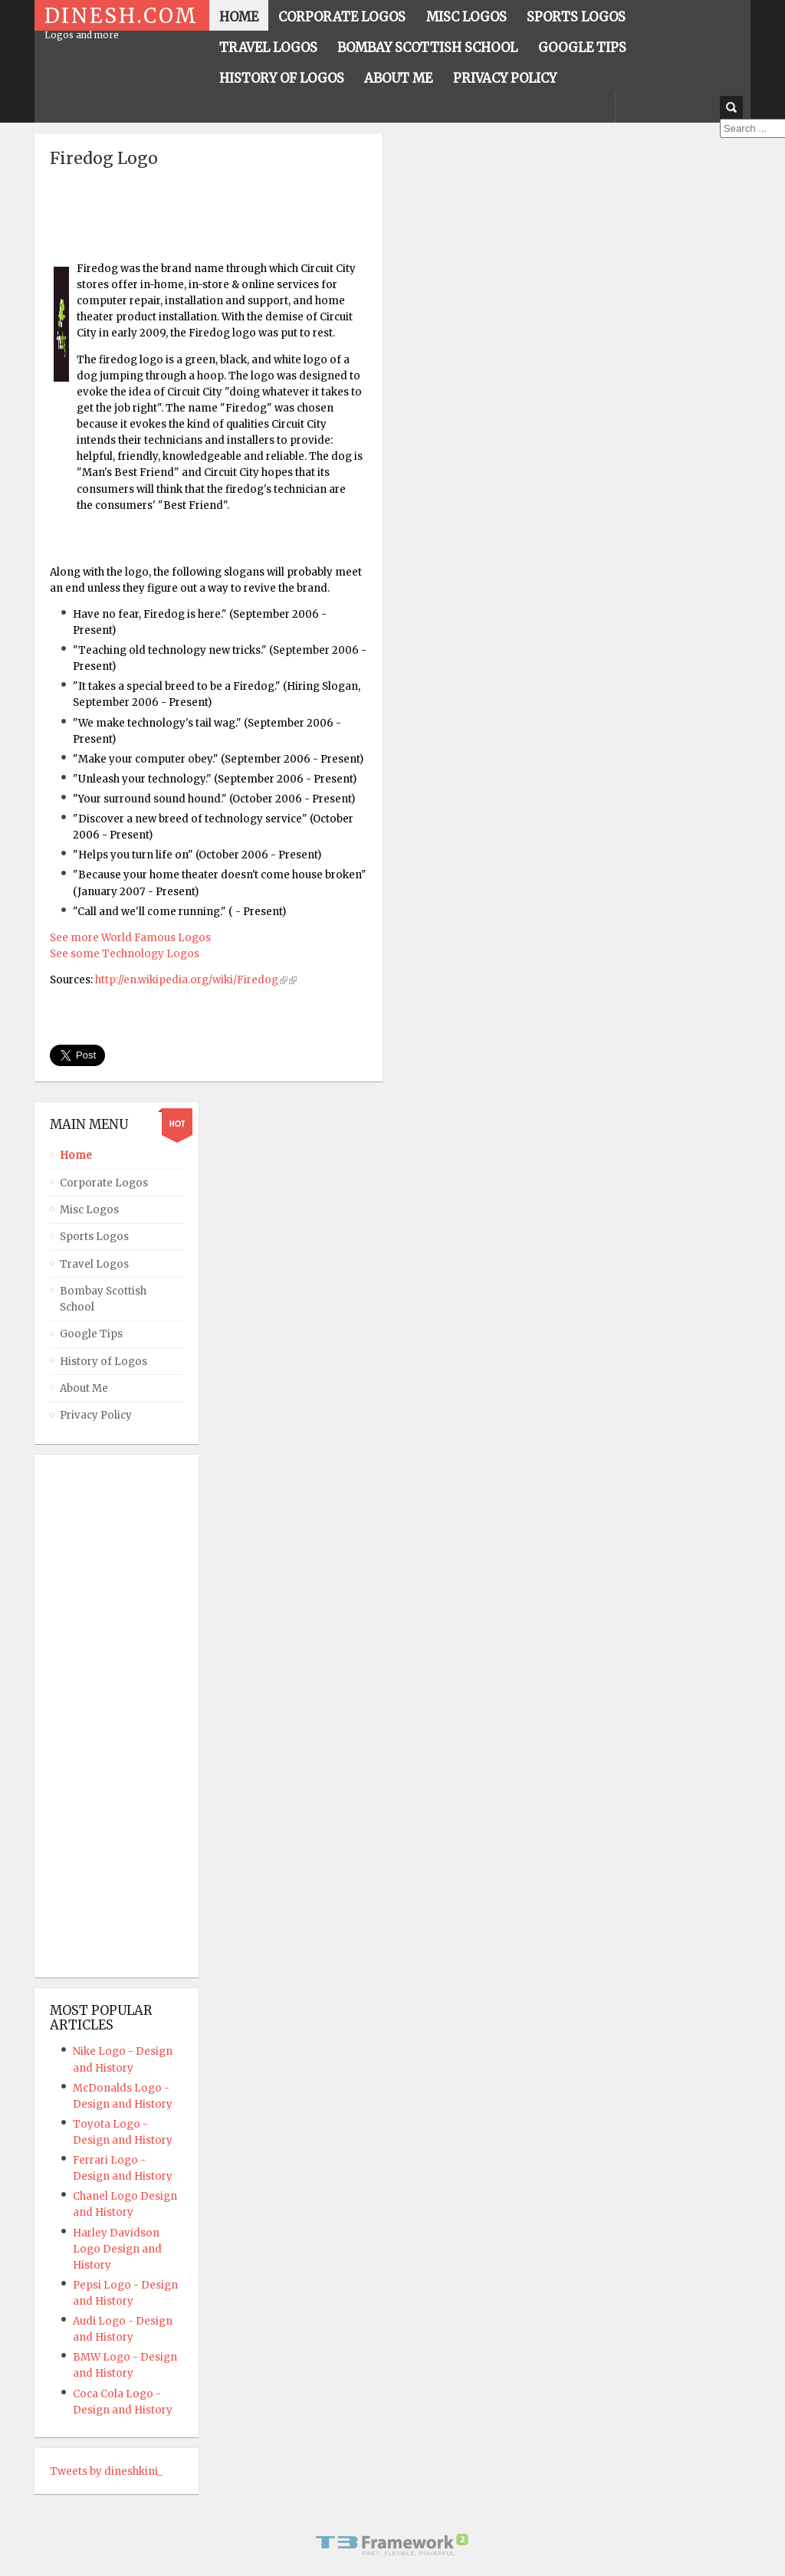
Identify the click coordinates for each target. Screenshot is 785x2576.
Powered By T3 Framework (392, 2545)
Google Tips (91, 1334)
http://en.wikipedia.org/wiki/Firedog (186, 979)
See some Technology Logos (124, 953)
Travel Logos (94, 1264)
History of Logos (103, 1361)
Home (76, 1155)
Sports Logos (94, 1236)
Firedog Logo (104, 158)
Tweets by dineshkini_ (106, 2471)
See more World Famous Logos (130, 937)
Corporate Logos (104, 1183)
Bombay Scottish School (103, 1299)
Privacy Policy (96, 1415)
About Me (84, 1388)
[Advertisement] (229, 207)
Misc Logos (89, 1209)
